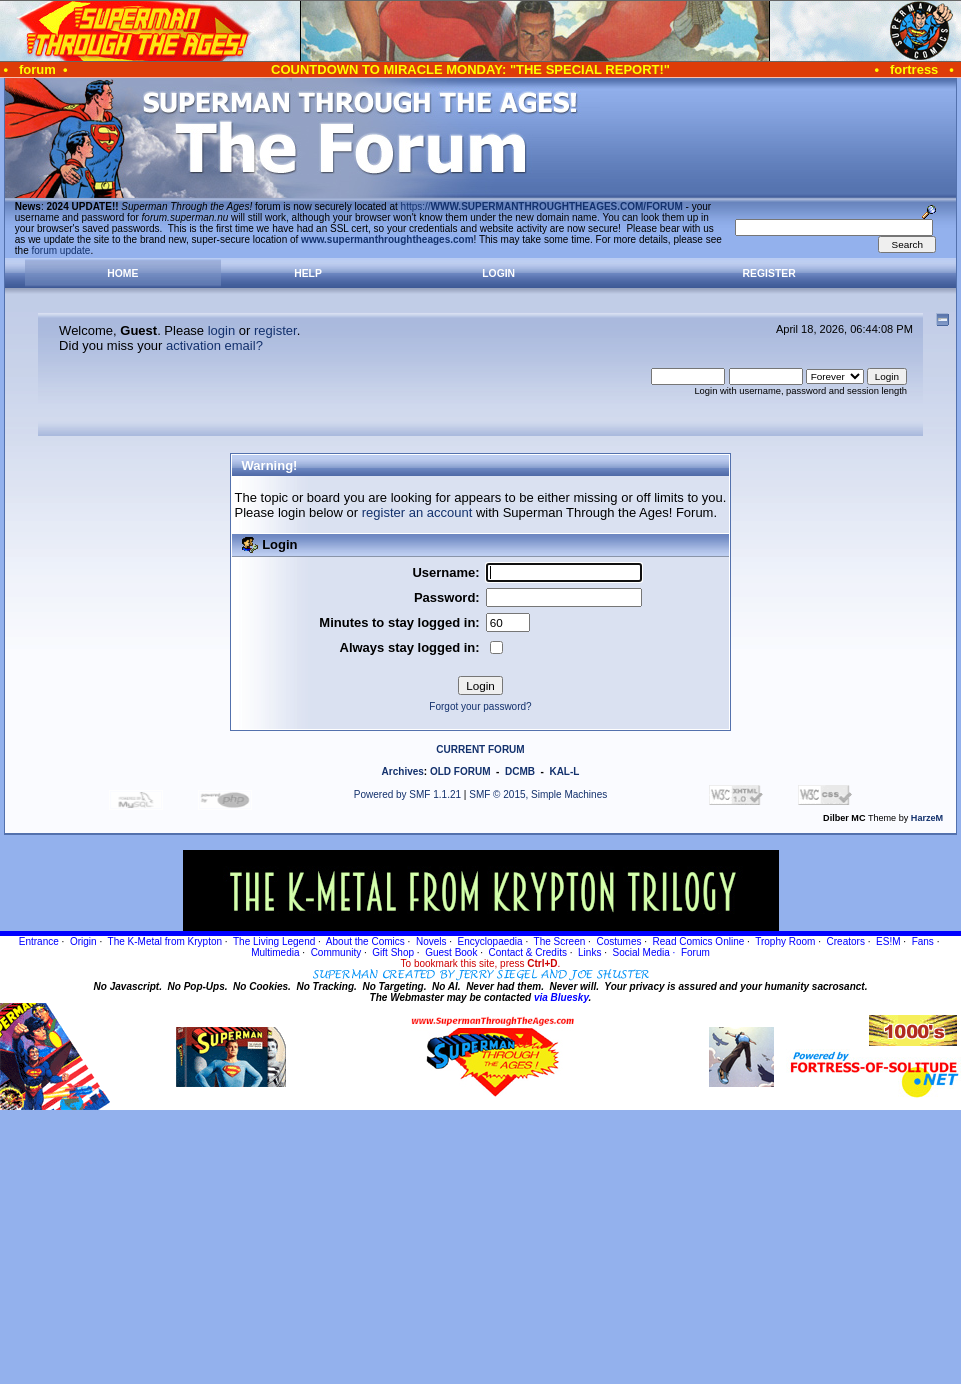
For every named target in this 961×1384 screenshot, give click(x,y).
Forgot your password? (480, 706)
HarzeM (927, 818)
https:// (542, 206)
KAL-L (564, 771)
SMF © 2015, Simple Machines (538, 794)
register (275, 330)
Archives (403, 771)
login (221, 330)
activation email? (214, 345)
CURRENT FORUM (480, 749)
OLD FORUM (460, 771)
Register (769, 273)
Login (498, 273)
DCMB (520, 771)
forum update (61, 250)
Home (122, 273)
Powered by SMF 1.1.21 (407, 794)
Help (308, 273)
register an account (417, 512)
